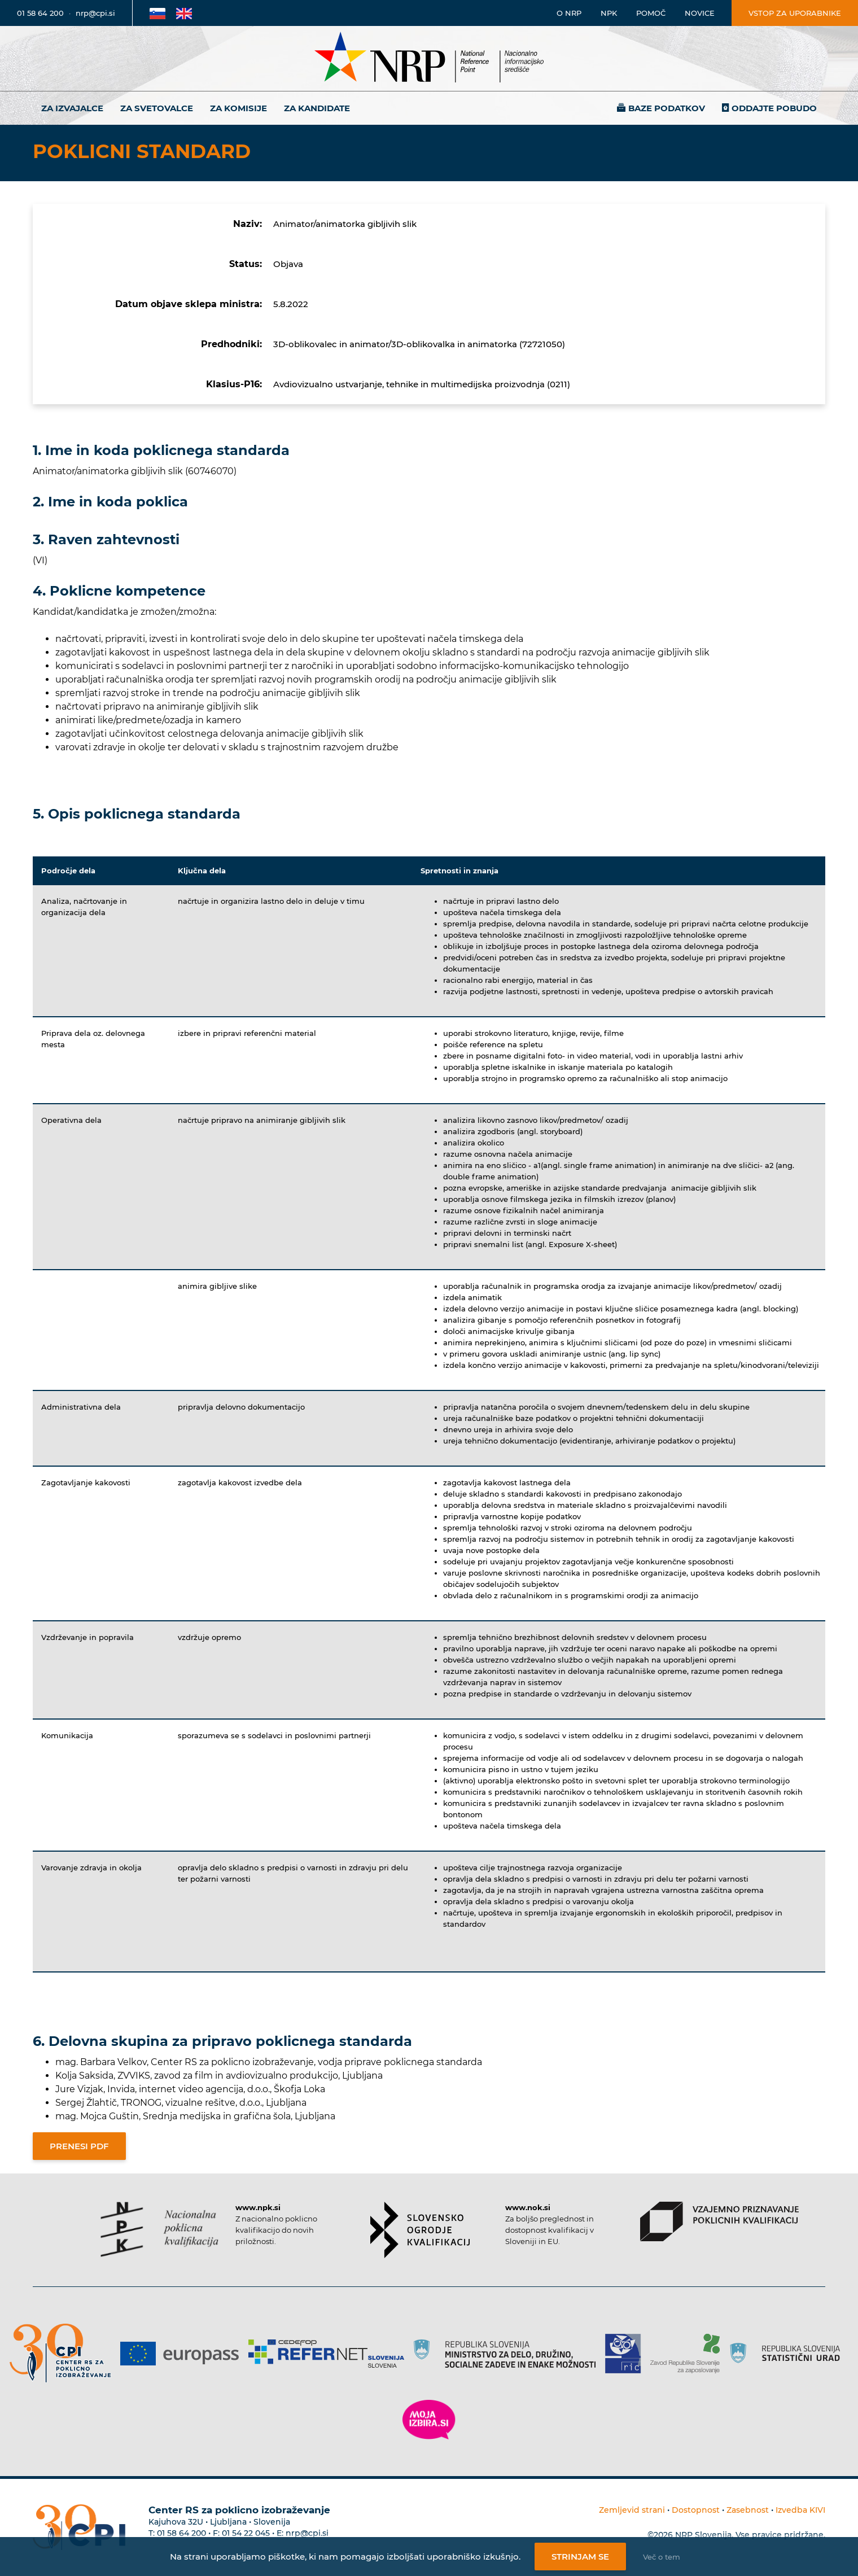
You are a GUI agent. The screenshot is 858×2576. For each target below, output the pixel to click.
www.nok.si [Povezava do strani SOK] (527, 2207)
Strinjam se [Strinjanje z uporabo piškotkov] (580, 2556)
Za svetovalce (156, 108)
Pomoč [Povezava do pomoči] (651, 13)
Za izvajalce (72, 108)
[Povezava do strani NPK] (159, 2229)
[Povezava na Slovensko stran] (157, 13)
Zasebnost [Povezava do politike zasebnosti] (747, 2510)
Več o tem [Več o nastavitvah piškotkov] (661, 2556)
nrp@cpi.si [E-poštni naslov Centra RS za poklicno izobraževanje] (307, 2533)
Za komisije (238, 108)
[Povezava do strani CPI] (65, 2353)
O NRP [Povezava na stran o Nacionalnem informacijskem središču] (569, 13)
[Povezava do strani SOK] (420, 2230)
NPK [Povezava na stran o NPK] (609, 13)
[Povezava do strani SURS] (788, 2353)
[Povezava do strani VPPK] (719, 2221)
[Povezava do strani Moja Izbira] (429, 2419)
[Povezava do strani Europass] (183, 2353)
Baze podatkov (666, 108)
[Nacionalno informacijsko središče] (429, 58)
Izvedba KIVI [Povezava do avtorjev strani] (800, 2510)
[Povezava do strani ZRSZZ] (689, 2353)
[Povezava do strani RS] (509, 2353)
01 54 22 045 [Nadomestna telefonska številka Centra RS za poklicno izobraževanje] (246, 2533)
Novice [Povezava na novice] (700, 13)
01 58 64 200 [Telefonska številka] (40, 13)
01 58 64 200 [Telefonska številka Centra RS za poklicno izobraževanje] (181, 2533)
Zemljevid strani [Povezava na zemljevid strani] (632, 2510)
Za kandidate (317, 108)
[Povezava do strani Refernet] (330, 2353)
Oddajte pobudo (774, 108)
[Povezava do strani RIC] (627, 2353)
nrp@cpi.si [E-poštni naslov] (95, 13)
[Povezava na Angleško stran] (184, 13)
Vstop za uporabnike (794, 13)
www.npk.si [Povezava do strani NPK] (258, 2207)
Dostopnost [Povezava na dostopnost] (696, 2510)
